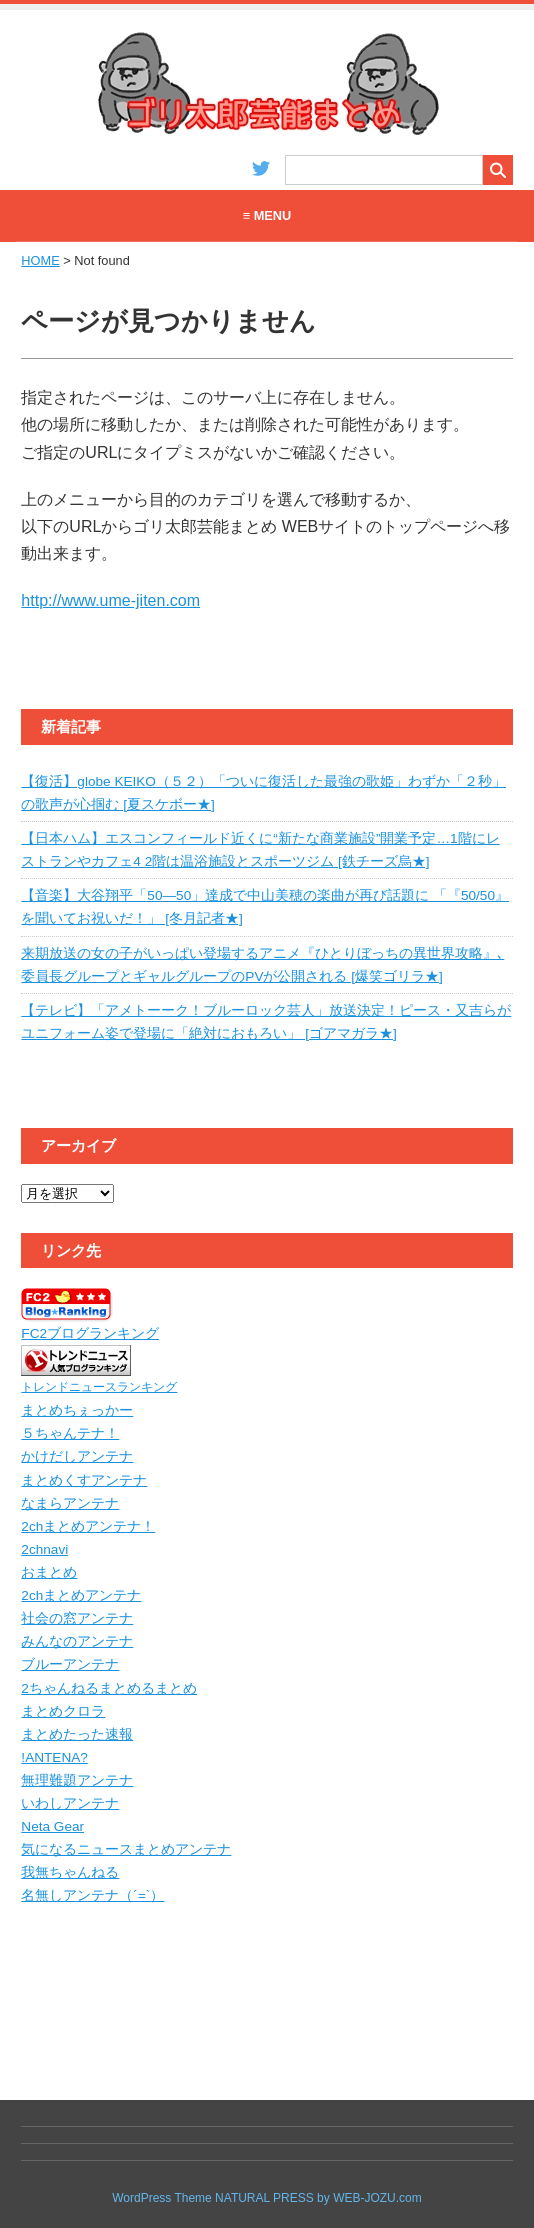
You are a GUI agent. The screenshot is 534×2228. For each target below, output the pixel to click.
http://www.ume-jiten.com (110, 600)
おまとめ (49, 1572)
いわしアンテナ (70, 1803)
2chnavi (44, 1549)
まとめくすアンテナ (84, 1480)
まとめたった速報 (77, 1734)
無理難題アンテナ (77, 1780)
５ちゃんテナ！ (70, 1433)
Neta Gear (52, 1826)
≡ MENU (267, 215)
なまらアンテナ (70, 1503)
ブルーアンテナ (70, 1664)
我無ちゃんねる (70, 1872)
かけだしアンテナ (77, 1456)
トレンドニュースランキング (99, 1387)
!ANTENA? (54, 1757)
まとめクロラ (63, 1711)
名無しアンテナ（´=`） (92, 1895)
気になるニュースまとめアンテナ (126, 1849)
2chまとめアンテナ (81, 1595)
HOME (40, 260)
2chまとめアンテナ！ (88, 1526)
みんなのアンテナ (77, 1641)
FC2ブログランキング (90, 1333)
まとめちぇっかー (77, 1410)
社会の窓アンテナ (77, 1618)
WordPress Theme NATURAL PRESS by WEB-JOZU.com (267, 2198)
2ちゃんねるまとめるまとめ (109, 1688)
